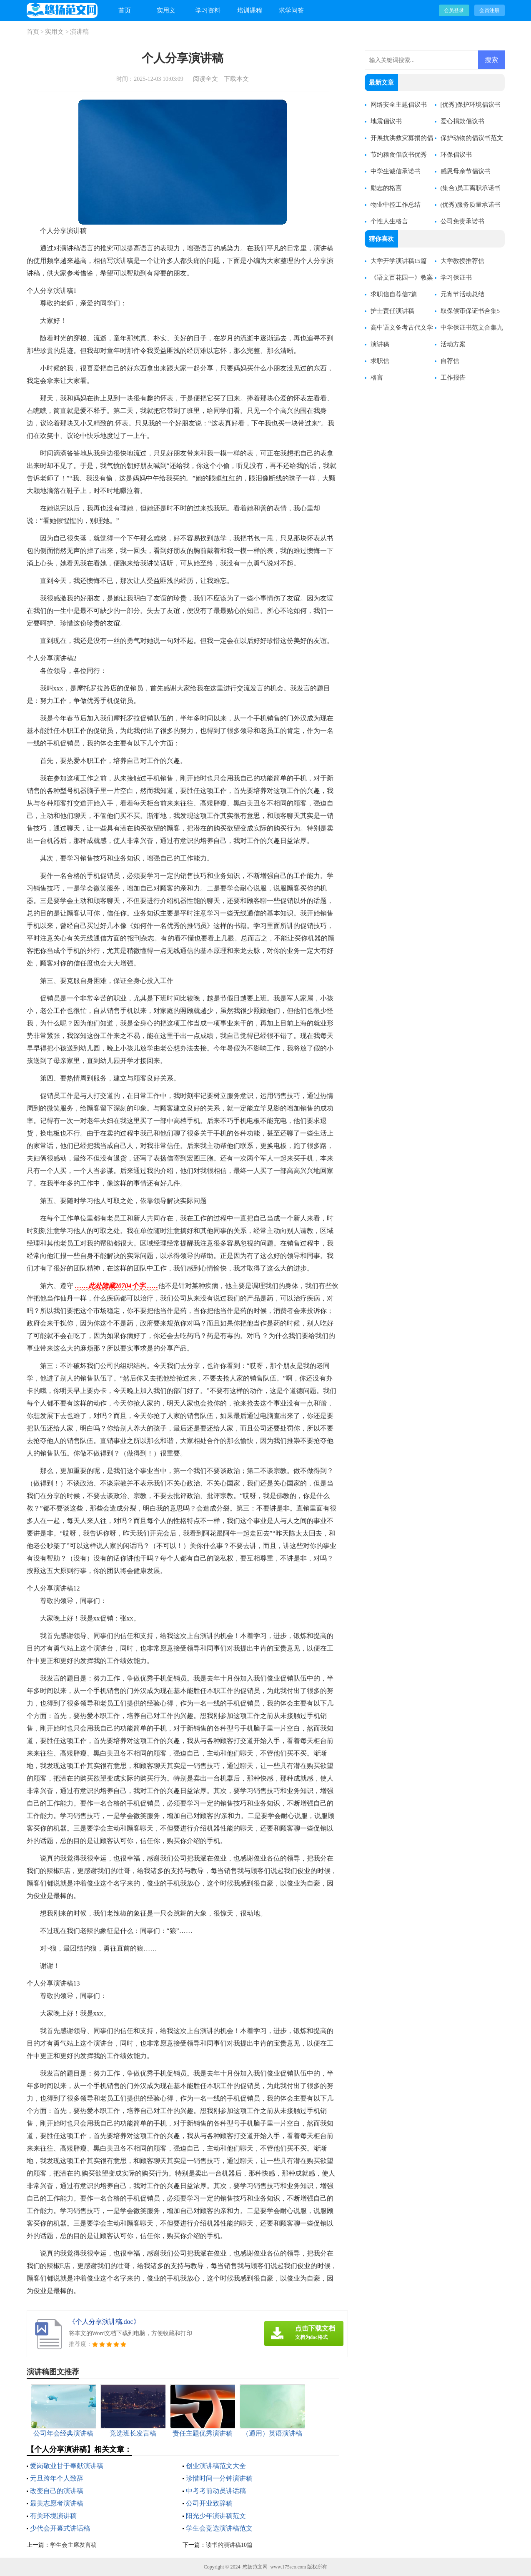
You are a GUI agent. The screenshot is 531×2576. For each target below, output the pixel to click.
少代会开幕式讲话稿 (60, 2528)
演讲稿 (79, 31)
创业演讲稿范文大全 (216, 2465)
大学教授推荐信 (462, 261)
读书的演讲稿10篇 (229, 2545)
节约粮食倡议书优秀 (399, 154)
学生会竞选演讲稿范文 (219, 2528)
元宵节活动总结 (462, 294)
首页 (124, 10)
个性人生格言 (389, 221)
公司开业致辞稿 (209, 2503)
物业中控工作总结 (396, 204)
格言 (377, 377)
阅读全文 (205, 78)
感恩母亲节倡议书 (466, 171)
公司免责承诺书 (462, 221)
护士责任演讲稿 (392, 311)
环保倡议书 (456, 154)
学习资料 (207, 10)
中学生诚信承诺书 (396, 171)
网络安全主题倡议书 (399, 104)
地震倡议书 (386, 121)
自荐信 (450, 361)
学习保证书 (456, 277)
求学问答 (291, 10)
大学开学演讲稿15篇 (399, 261)
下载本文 (236, 78)
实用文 (166, 10)
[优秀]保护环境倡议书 (471, 104)
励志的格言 (386, 188)
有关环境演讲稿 (53, 2515)
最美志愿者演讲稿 (56, 2503)
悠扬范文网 (255, 2567)
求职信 (380, 361)
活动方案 (453, 344)
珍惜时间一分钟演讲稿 (219, 2478)
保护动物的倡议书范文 (472, 138)
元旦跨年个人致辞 (56, 2478)
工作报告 (453, 377)
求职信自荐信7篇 (394, 294)
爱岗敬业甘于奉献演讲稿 (66, 2465)
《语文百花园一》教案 (402, 277)
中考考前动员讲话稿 (216, 2490)
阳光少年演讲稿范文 (216, 2515)
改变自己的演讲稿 (56, 2490)
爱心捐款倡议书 (462, 121)
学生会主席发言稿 (73, 2545)
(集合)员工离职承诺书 (471, 188)
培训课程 (249, 10)
